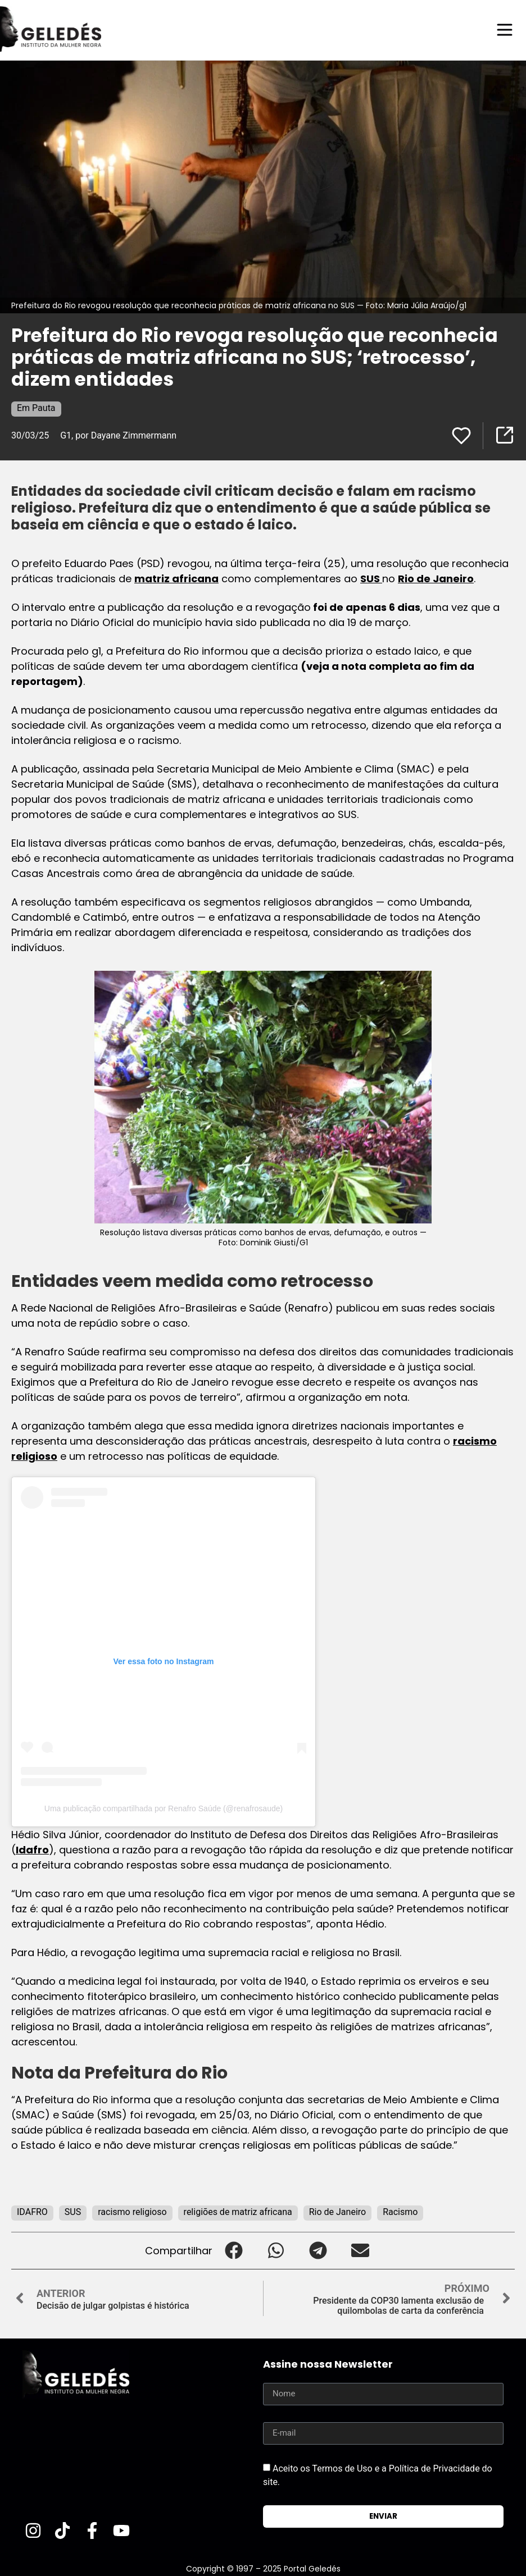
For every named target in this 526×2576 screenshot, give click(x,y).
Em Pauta (36, 407)
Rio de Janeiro (436, 578)
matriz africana (176, 578)
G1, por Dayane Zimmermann (118, 435)
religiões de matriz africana (238, 2211)
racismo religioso (132, 2211)
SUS (371, 578)
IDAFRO (32, 2211)
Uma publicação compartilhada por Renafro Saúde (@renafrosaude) (163, 1807)
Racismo (400, 2211)
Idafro (32, 1849)
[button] (233, 2250)
